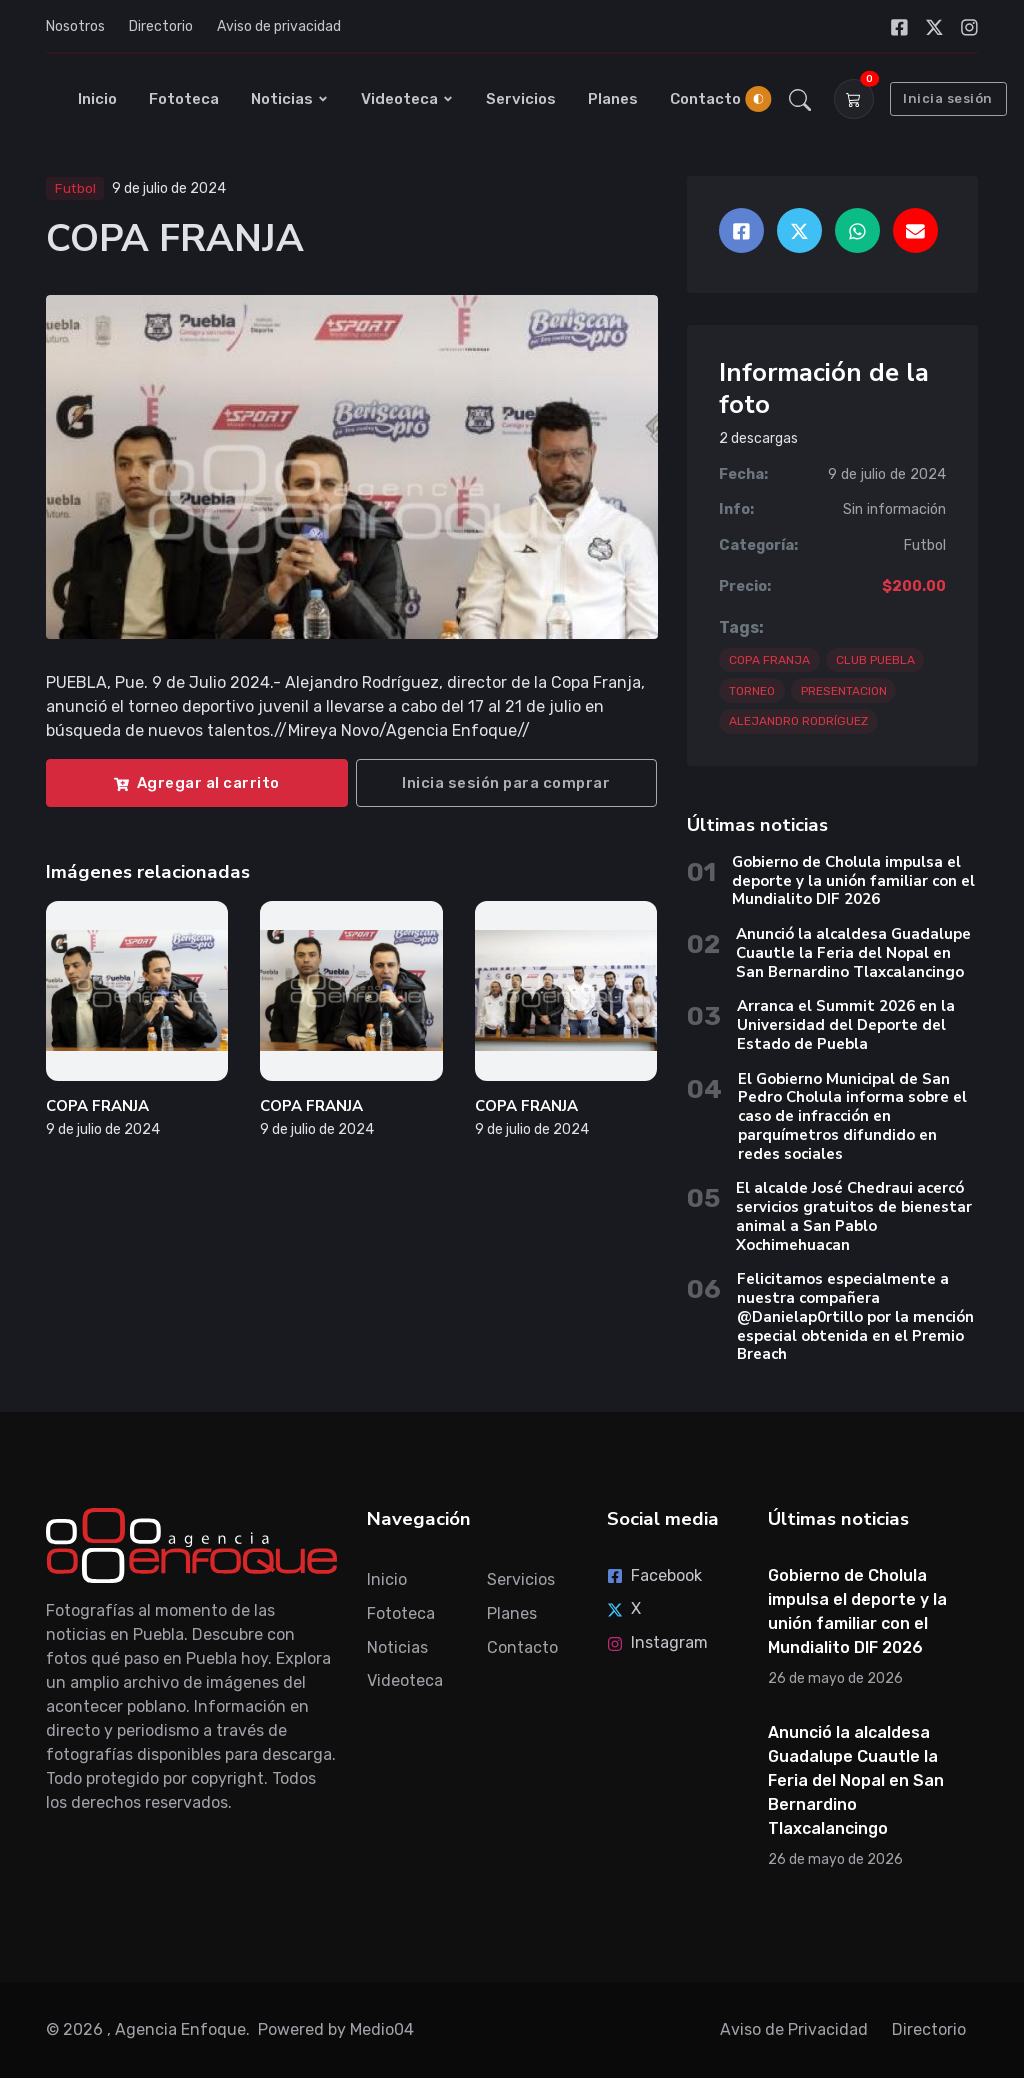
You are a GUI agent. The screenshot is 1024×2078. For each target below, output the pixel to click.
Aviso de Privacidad (794, 2029)
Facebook (654, 1575)
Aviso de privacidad (279, 26)
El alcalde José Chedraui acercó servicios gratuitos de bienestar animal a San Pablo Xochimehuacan (854, 1216)
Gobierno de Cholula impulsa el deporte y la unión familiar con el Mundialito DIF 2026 (853, 881)
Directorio (161, 26)
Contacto (705, 99)
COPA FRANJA (97, 1106)
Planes (613, 99)
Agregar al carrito (197, 783)
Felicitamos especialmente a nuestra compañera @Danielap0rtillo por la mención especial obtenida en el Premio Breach (855, 1316)
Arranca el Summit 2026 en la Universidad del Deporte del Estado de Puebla (846, 1025)
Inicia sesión (948, 98)
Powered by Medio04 (336, 2029)
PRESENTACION (844, 691)
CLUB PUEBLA (875, 660)
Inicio (97, 99)
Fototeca (184, 99)
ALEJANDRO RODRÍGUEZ (798, 721)
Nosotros (75, 26)
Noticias (290, 99)
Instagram (657, 1642)
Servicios (521, 99)
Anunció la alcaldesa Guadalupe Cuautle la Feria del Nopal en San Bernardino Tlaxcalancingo (853, 953)
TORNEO (752, 691)
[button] (800, 99)
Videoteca (407, 99)
